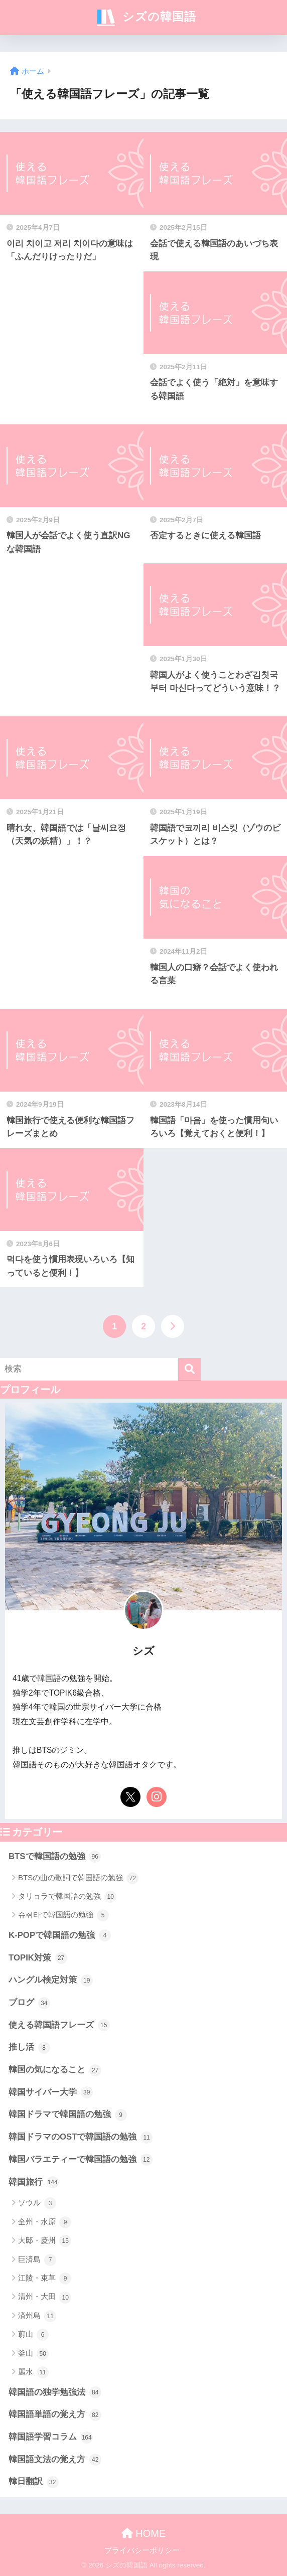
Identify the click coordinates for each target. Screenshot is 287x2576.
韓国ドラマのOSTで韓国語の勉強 (81, 2138)
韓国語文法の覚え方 (55, 2460)
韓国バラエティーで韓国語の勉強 (81, 2160)
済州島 (37, 2316)
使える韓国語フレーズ (59, 2025)
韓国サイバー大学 (51, 2092)
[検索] (189, 1369)
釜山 (33, 2354)
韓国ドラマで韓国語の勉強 (68, 2115)
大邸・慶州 (44, 2241)
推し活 (29, 2048)
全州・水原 (44, 2222)
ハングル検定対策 (51, 1981)
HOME (143, 2533)
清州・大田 (44, 2298)
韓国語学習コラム (51, 2438)
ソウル (37, 2203)
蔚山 (33, 2335)
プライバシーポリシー (142, 2550)
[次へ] (172, 1326)
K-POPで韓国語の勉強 (60, 1935)
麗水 (33, 2372)
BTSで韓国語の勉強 (55, 1857)
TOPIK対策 (38, 1958)
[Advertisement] (72, 347)
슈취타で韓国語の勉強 (63, 1915)
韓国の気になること (55, 2070)
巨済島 (37, 2260)
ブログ (29, 2003)
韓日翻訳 (34, 2482)
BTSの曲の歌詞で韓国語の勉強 (78, 1878)
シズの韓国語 (144, 17)
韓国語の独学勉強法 (55, 2392)
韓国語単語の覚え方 (55, 2415)
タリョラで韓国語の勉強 (67, 1897)
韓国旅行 (34, 2182)
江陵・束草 (44, 2278)
